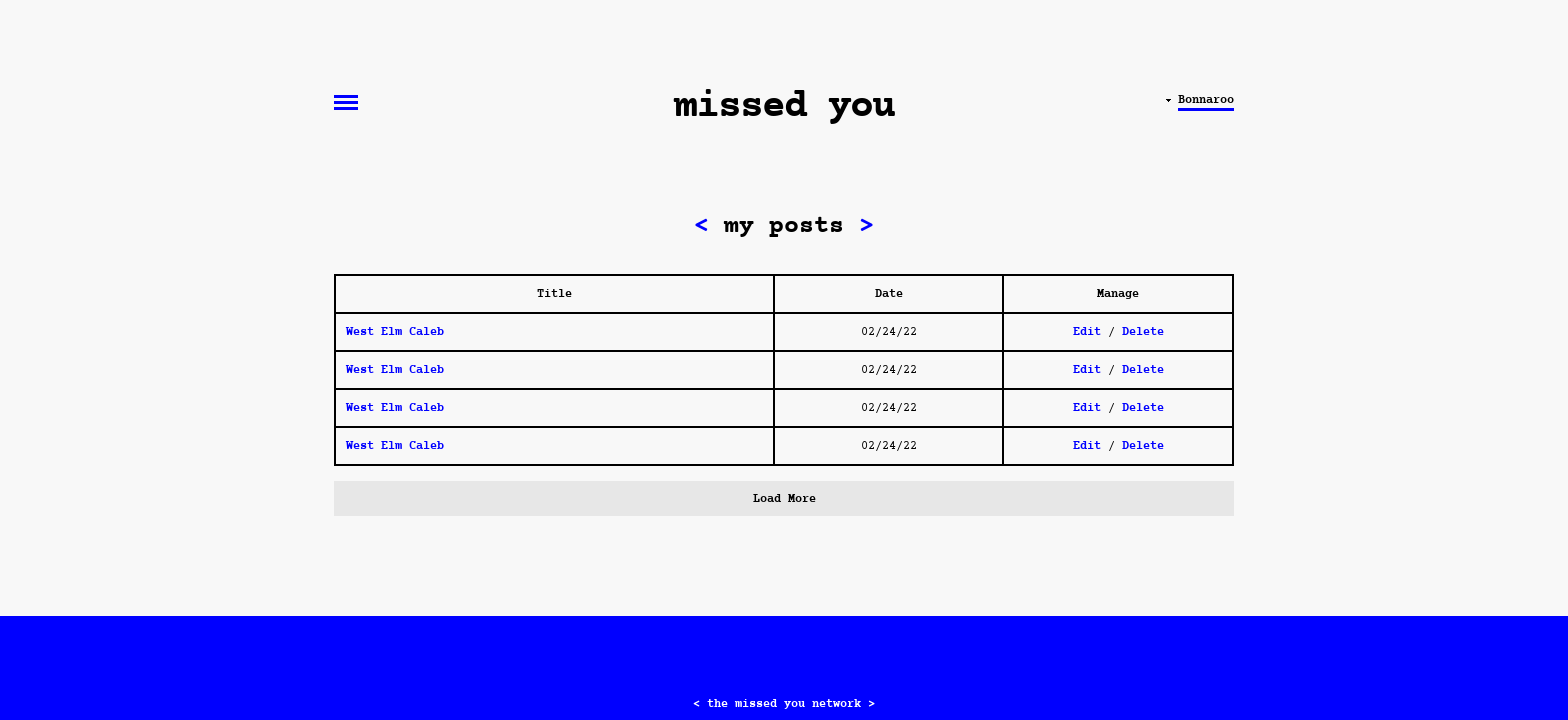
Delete (1143, 332)
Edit (1087, 332)
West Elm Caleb (395, 332)
